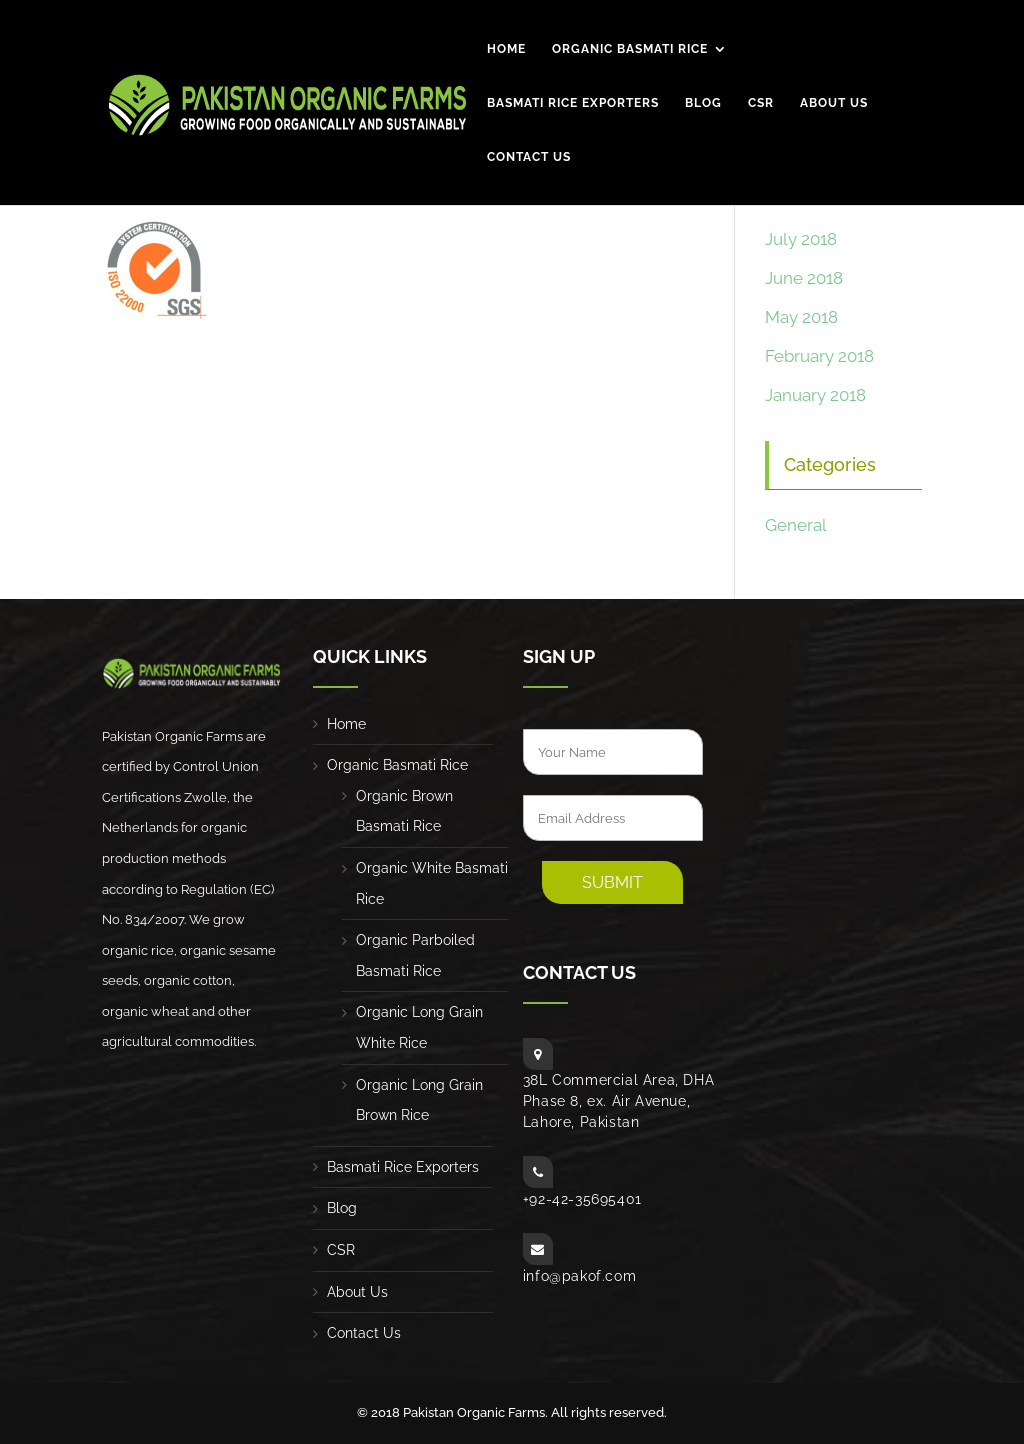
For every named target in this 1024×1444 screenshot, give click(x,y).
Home (506, 49)
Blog (703, 103)
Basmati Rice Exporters (573, 103)
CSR (761, 103)
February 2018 (819, 356)
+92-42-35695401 (582, 1199)
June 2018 (804, 278)
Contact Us (529, 157)
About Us (834, 103)
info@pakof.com (579, 1276)
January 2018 (815, 395)
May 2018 (801, 317)
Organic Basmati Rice (630, 49)
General (796, 525)
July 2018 (801, 239)
